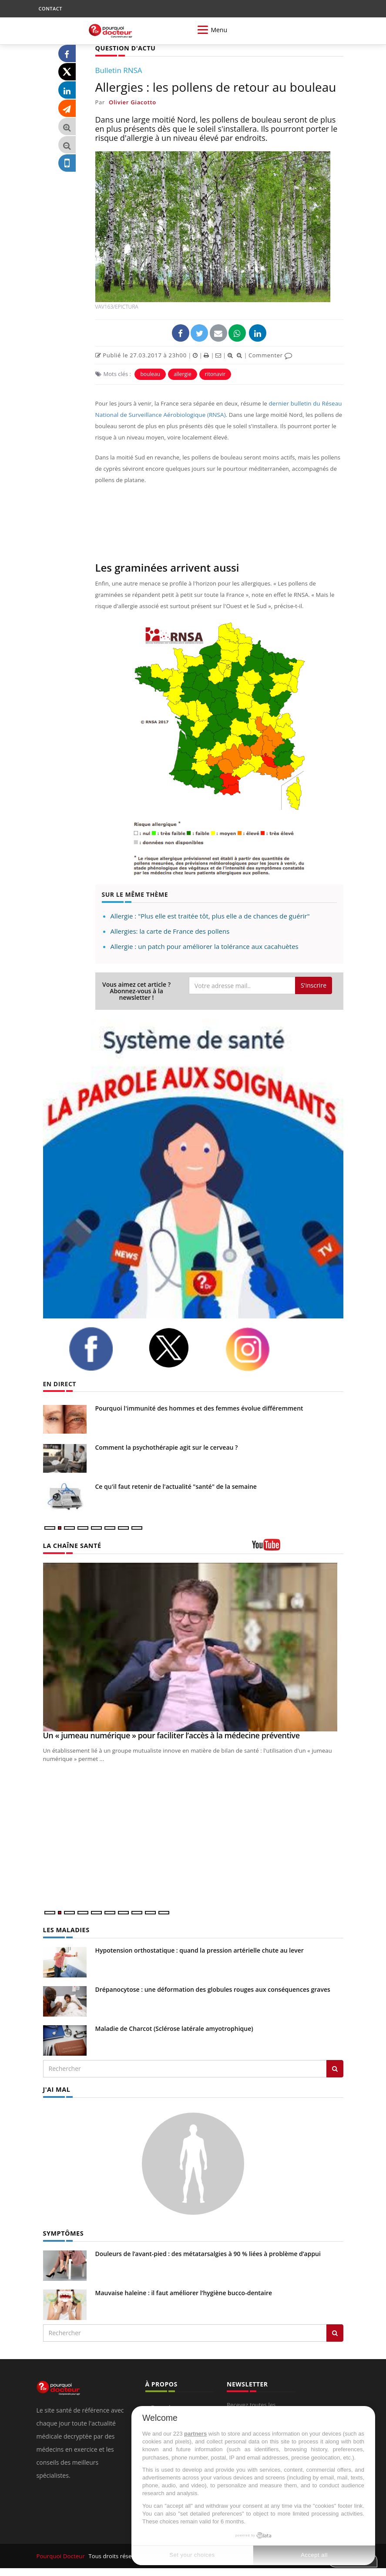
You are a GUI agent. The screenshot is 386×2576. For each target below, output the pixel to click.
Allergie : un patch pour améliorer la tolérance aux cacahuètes (205, 946)
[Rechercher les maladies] (334, 2068)
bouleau (150, 374)
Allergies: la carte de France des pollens (170, 930)
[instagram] (258, 1349)
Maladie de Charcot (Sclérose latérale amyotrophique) (174, 2028)
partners (195, 2433)
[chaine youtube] (297, 1548)
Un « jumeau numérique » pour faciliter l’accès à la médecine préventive (171, 1735)
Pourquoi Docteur (61, 2555)
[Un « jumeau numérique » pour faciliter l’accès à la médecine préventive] (193, 1647)
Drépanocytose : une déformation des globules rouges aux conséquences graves (212, 1989)
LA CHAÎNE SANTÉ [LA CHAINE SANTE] (71, 1545)
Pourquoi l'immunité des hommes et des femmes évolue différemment (199, 1408)
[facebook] (101, 1348)
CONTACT (50, 8)
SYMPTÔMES (63, 2232)
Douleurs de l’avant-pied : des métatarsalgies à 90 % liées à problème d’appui (208, 2253)
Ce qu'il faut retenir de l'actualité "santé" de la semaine (176, 1486)
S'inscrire (313, 985)
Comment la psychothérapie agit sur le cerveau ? (166, 1447)
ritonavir (215, 374)
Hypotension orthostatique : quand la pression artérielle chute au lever (199, 1950)
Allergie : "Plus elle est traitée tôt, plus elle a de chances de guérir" (210, 915)
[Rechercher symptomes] (334, 2332)
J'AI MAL (56, 2089)
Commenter (270, 355)
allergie (182, 374)
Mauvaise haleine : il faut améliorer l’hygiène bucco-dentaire (183, 2292)
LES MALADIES (65, 1930)
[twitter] (180, 1347)
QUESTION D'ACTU (124, 48)
